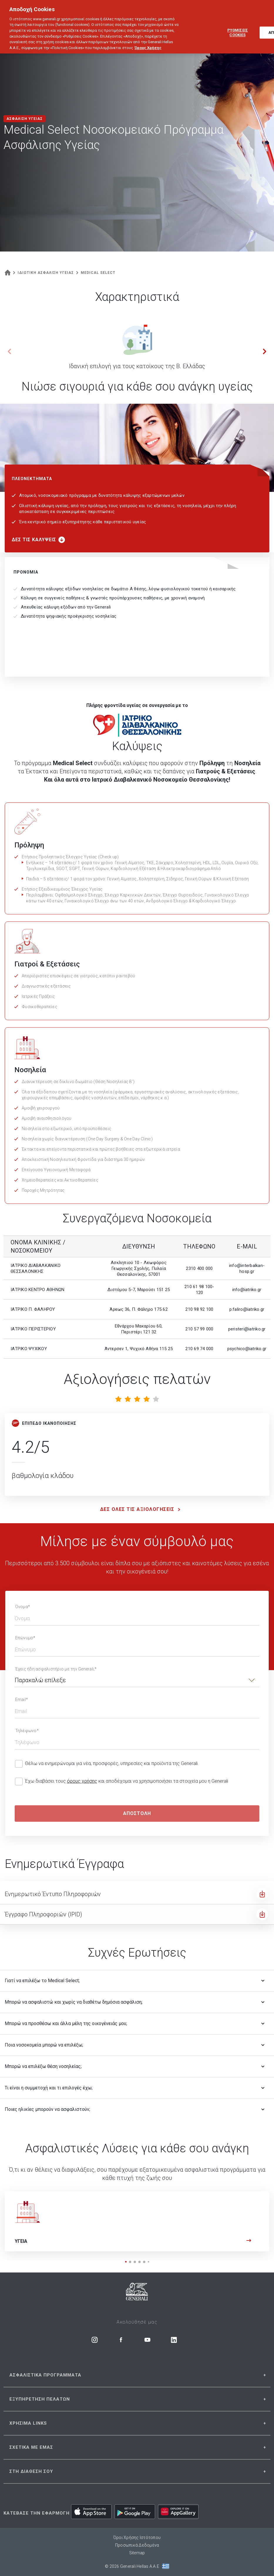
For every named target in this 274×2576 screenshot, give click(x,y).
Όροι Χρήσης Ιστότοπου (137, 2537)
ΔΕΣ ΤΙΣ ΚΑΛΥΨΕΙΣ (38, 540)
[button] (264, 351)
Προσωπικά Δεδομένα (137, 2545)
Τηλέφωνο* (27, 1730)
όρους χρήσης (82, 1781)
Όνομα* (22, 1606)
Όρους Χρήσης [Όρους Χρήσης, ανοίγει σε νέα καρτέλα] (148, 42)
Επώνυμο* (25, 1637)
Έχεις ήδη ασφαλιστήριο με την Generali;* (56, 1669)
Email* (21, 1699)
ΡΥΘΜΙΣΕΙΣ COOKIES (237, 26)
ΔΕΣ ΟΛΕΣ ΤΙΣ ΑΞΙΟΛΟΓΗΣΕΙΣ (141, 1509)
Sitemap (137, 2552)
